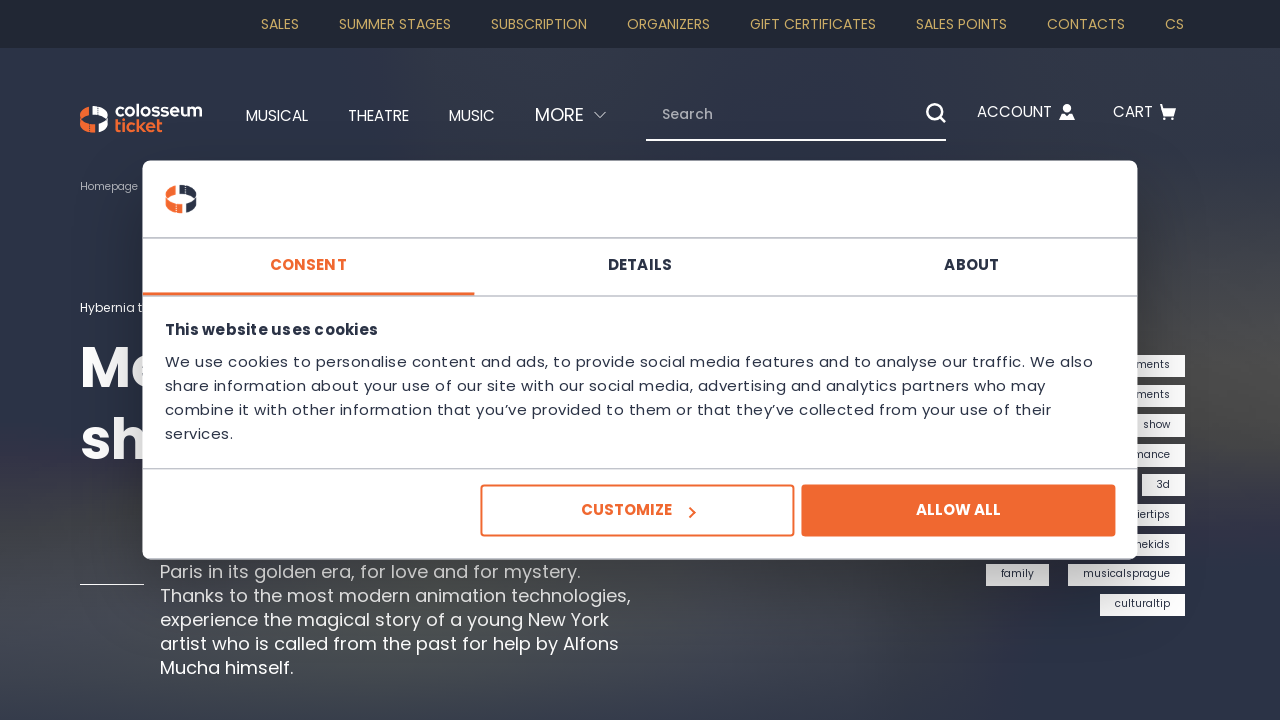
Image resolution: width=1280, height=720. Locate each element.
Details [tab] (640, 264)
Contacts (1086, 24)
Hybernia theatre (139, 307)
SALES (280, 24)
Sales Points (961, 24)
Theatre (356, 115)
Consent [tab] (340, 264)
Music (462, 115)
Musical (241, 115)
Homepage (114, 186)
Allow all (926, 510)
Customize (637, 510)
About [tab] (940, 264)
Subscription (539, 24)
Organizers (668, 24)
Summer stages (395, 24)
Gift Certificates (813, 24)
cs (1174, 24)
